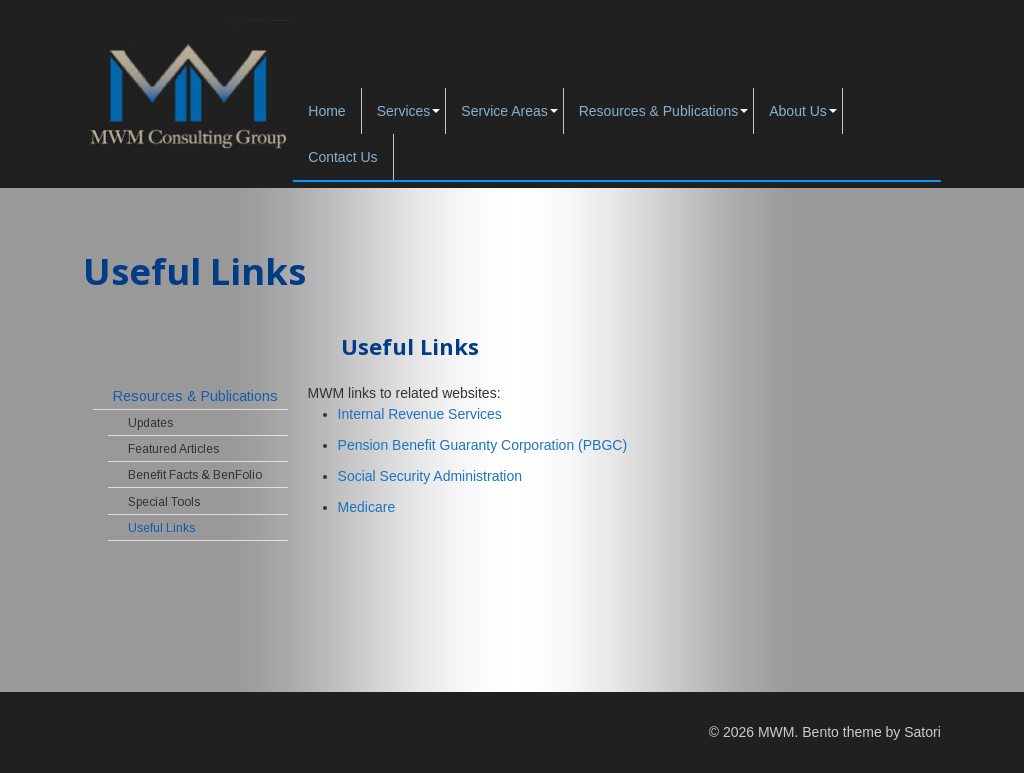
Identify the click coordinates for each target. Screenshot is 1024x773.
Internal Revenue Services (420, 414)
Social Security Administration (430, 476)
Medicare (367, 507)
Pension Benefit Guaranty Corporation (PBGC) (482, 445)
